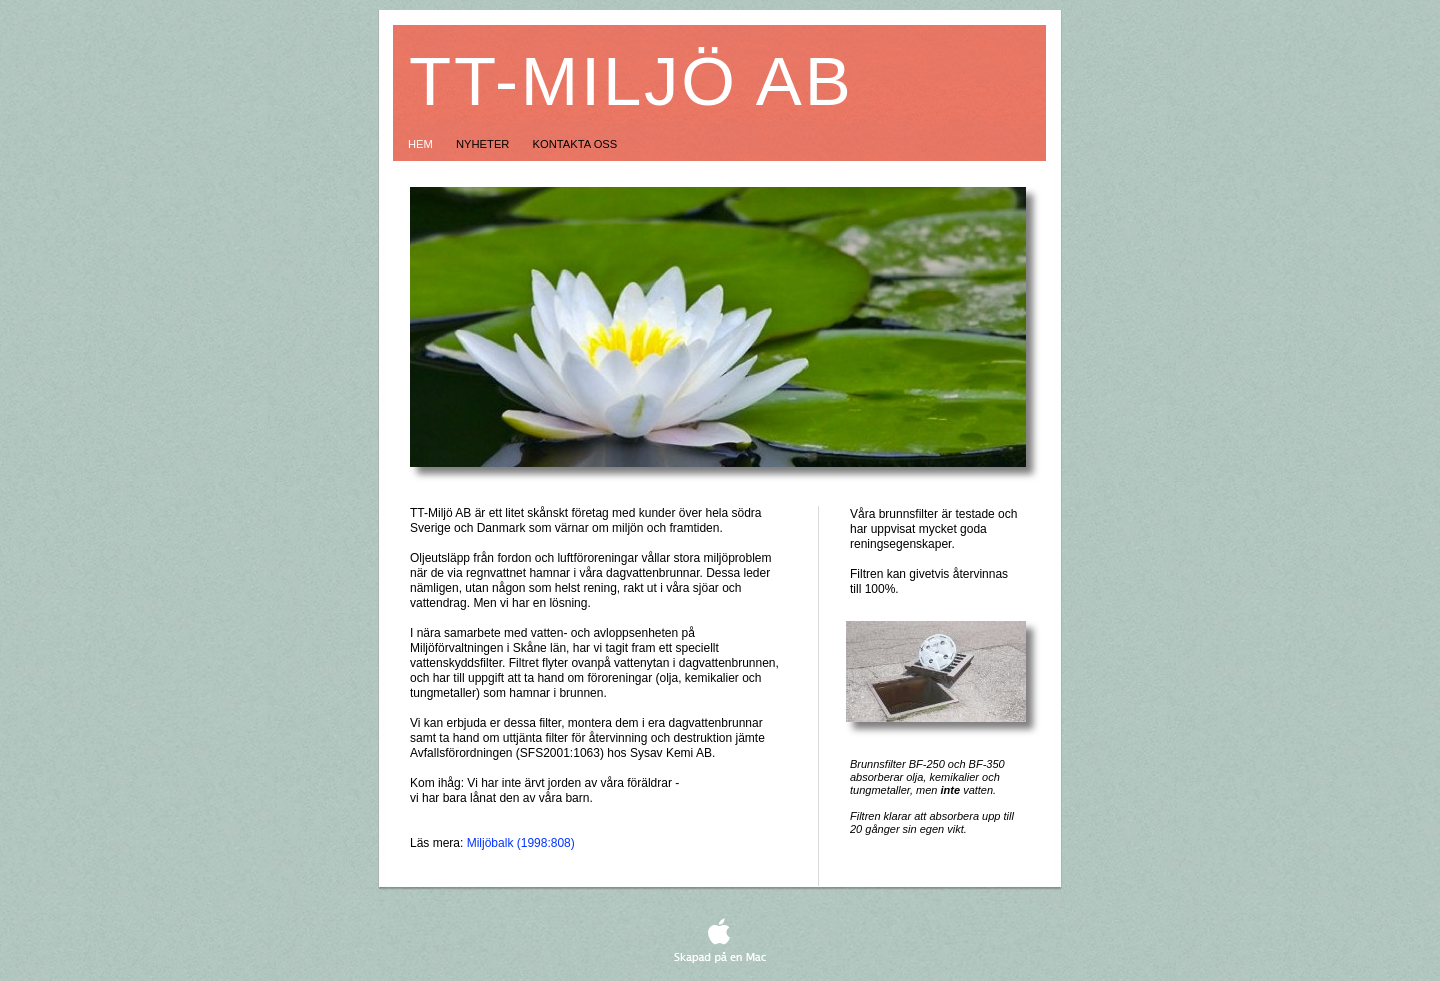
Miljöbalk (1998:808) (521, 843)
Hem (422, 144)
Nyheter (484, 144)
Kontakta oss (575, 144)
